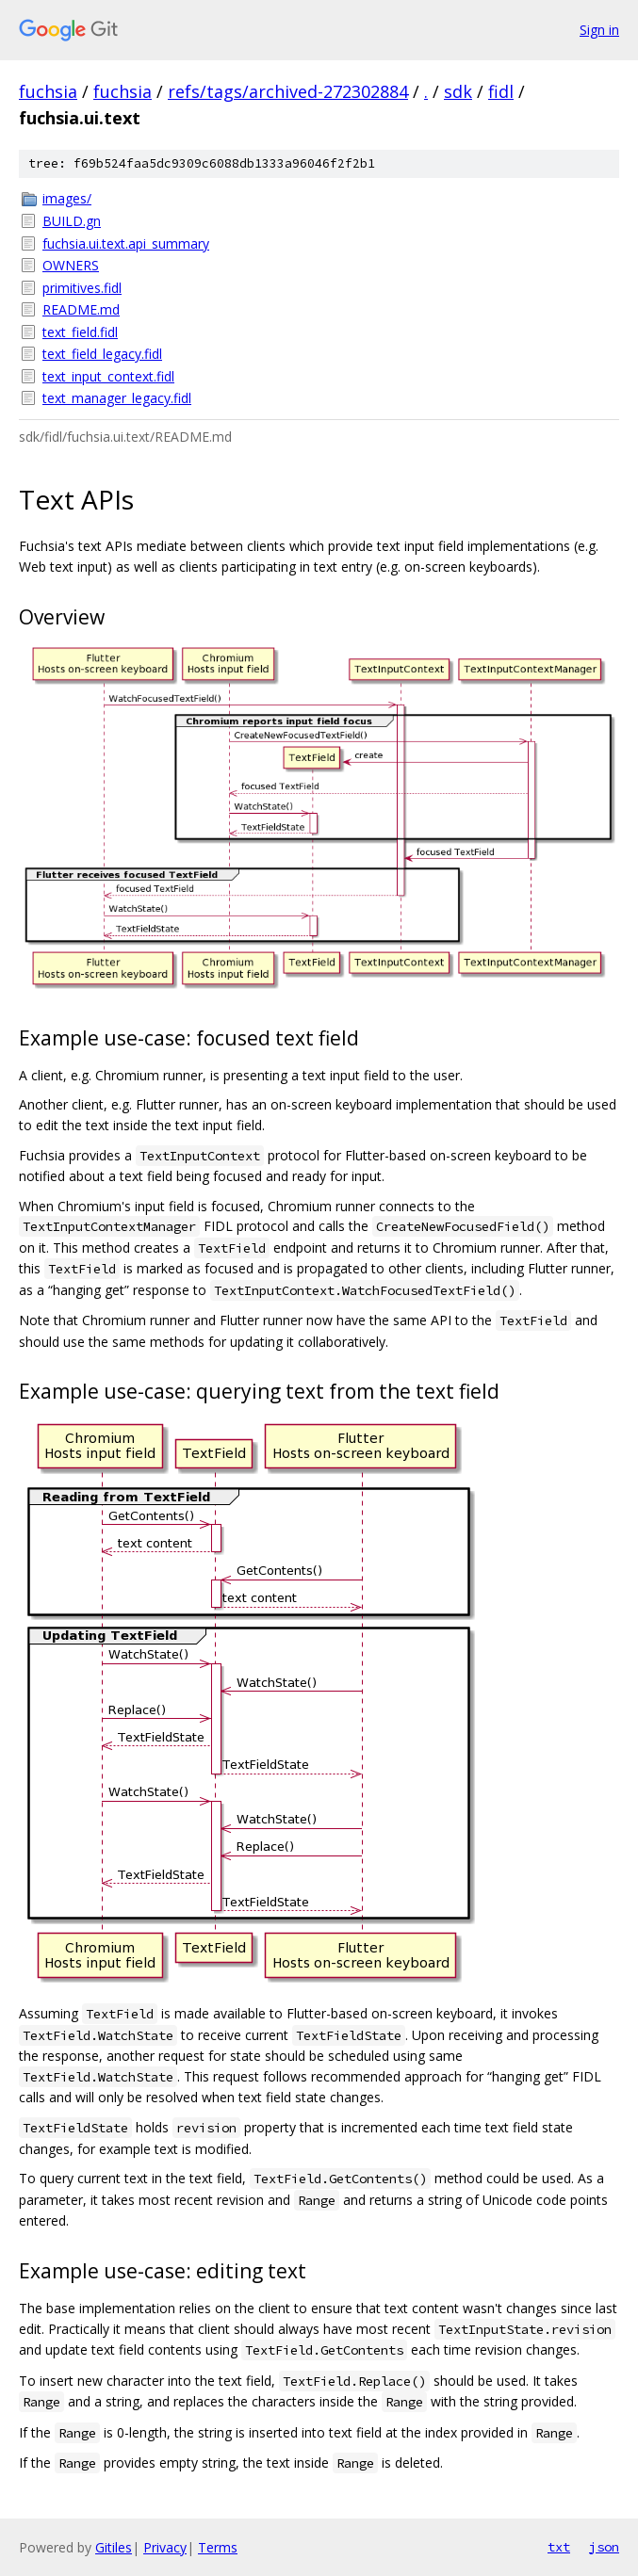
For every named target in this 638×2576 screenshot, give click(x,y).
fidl (501, 91)
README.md (81, 309)
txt (559, 2546)
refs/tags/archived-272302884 (288, 91)
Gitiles (113, 2547)
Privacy (165, 2547)
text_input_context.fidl (108, 376)
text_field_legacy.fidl (102, 354)
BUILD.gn (71, 221)
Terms (217, 2547)
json (604, 2546)
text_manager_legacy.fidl (116, 398)
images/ (66, 198)
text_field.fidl (80, 332)
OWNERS (70, 265)
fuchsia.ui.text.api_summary (125, 243)
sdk (458, 91)
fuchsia (48, 91)
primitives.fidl (82, 288)
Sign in (599, 30)
